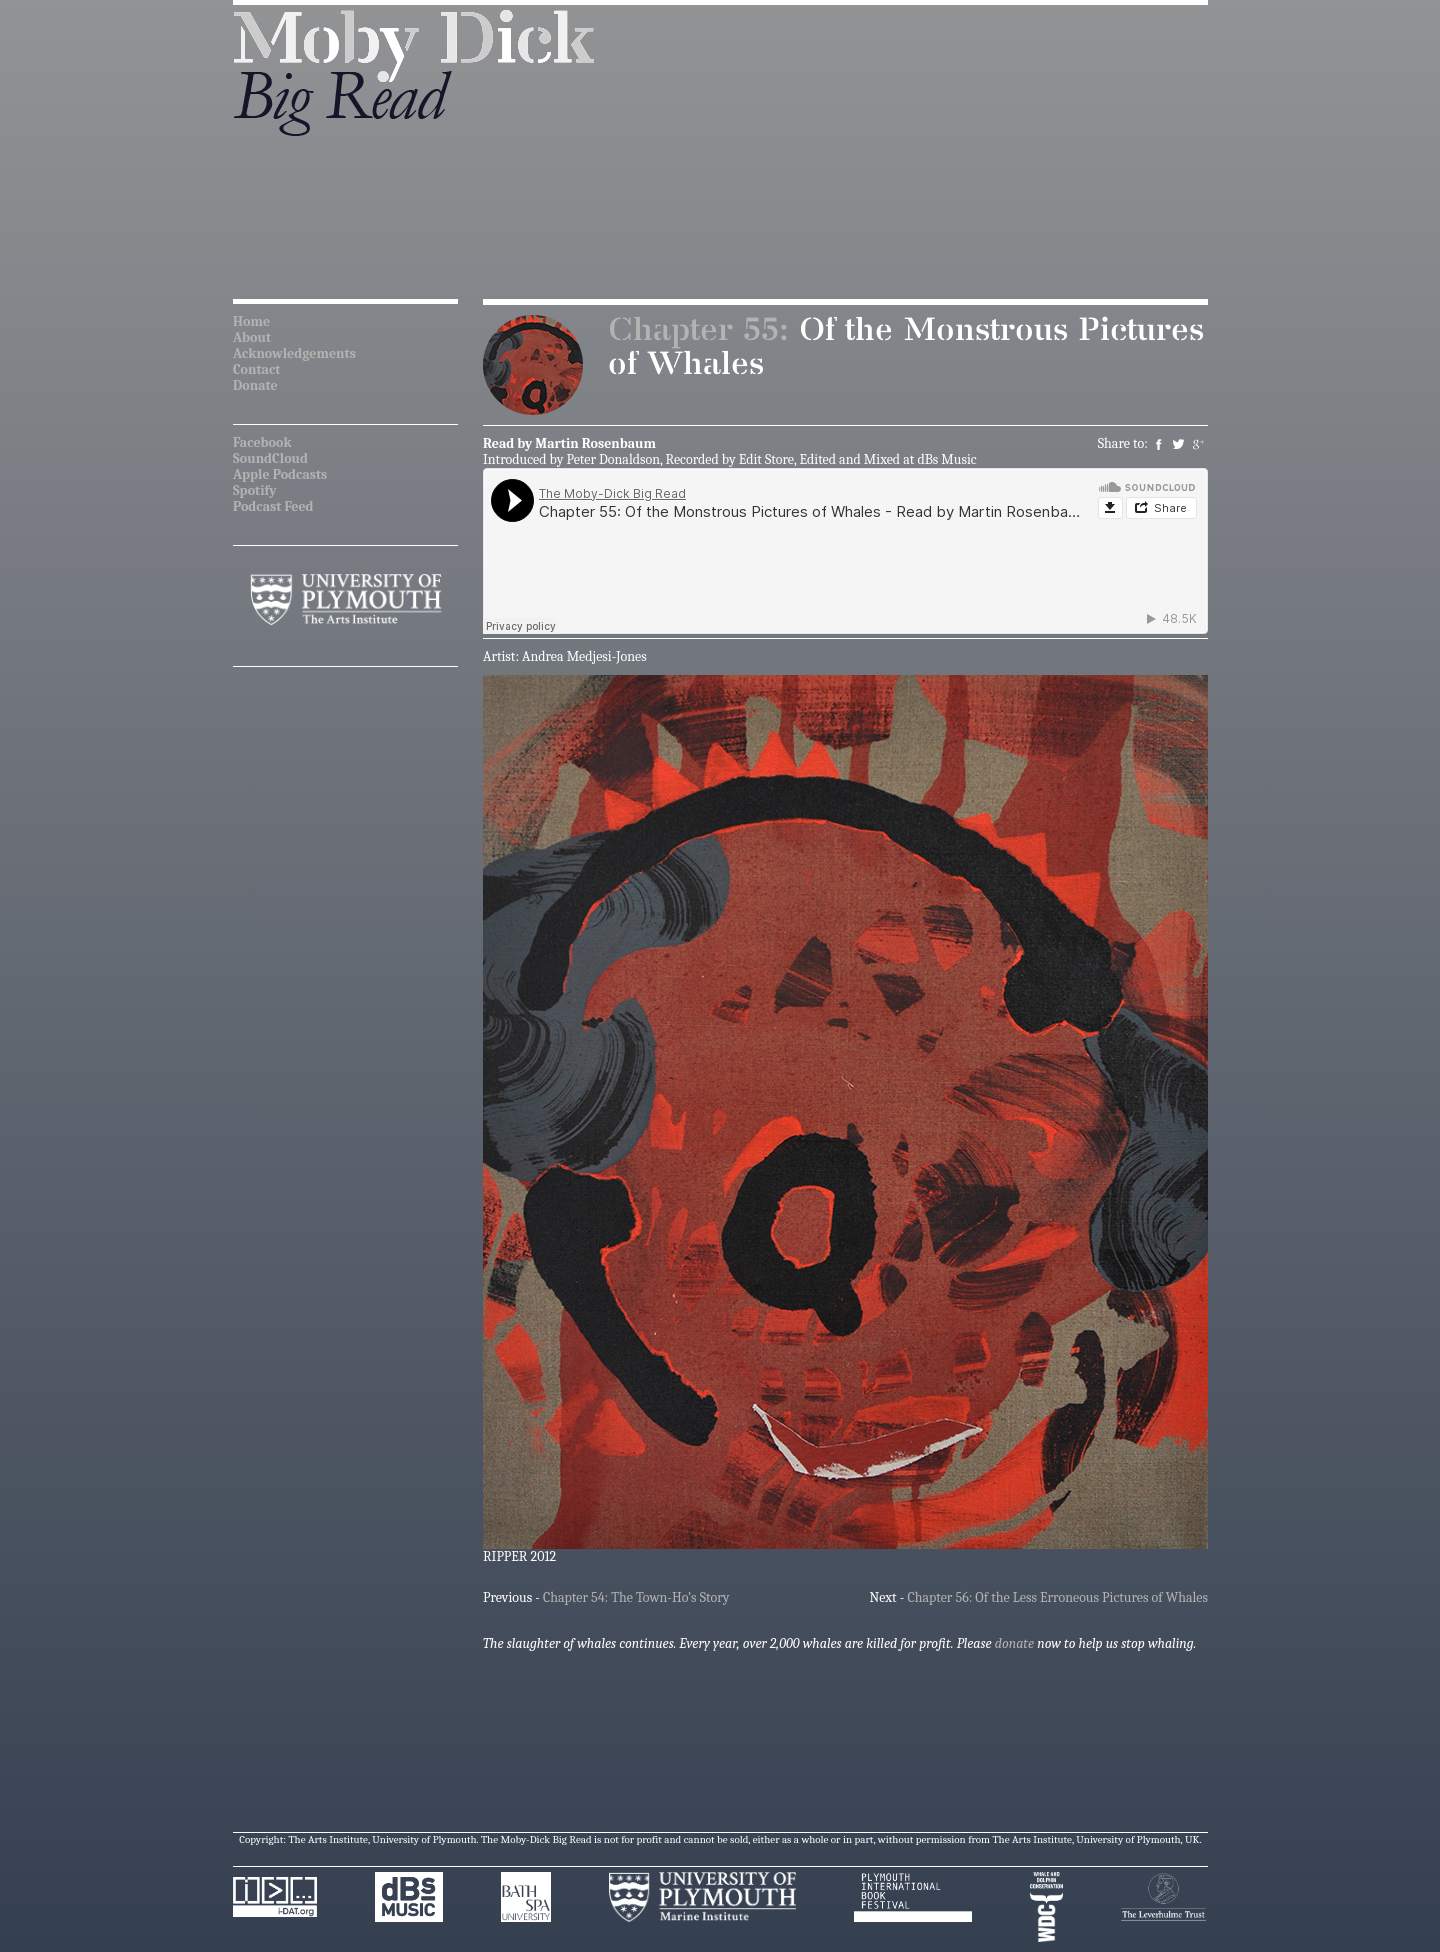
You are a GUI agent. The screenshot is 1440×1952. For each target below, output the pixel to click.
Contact (256, 369)
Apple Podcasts (280, 474)
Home (251, 321)
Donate (255, 385)
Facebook (262, 442)
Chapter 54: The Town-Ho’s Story (636, 1597)
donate (1014, 1643)
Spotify (254, 490)
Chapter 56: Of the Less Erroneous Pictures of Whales (1057, 1597)
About (252, 337)
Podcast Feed (273, 506)
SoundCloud (270, 458)
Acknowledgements (294, 353)
